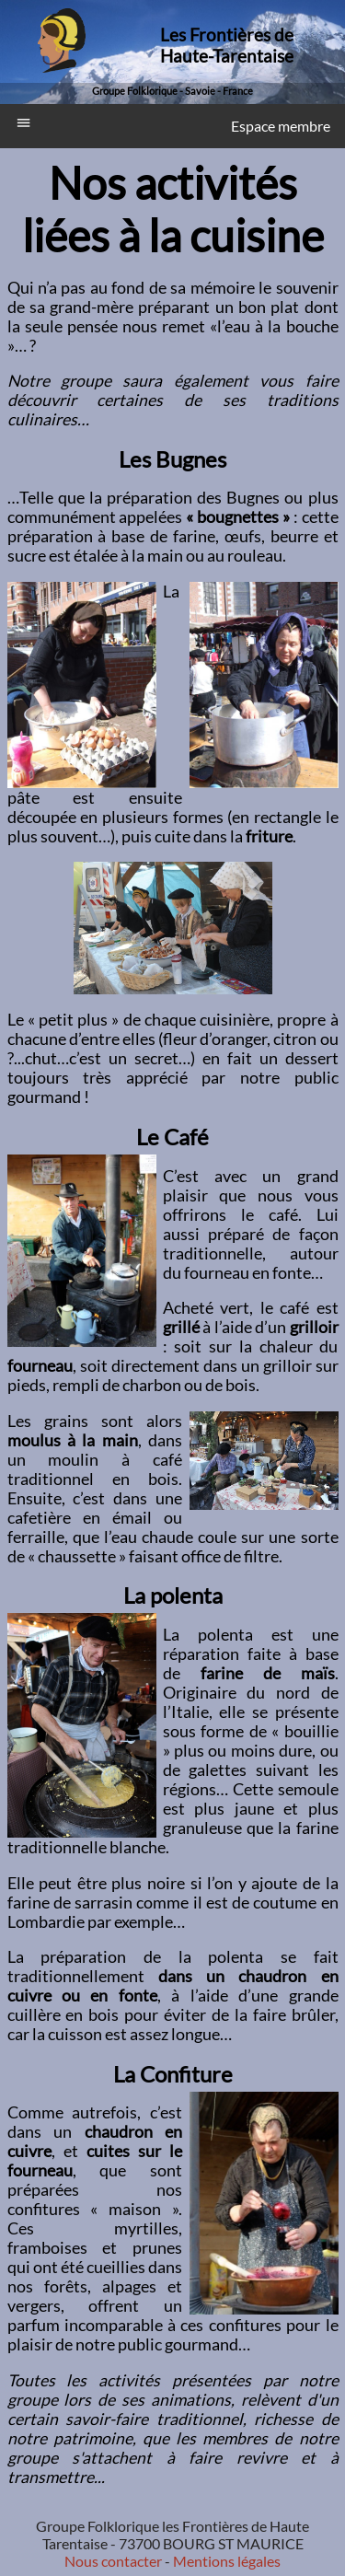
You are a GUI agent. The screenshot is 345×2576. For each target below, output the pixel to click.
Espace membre (280, 125)
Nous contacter (113, 2561)
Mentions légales (225, 2561)
